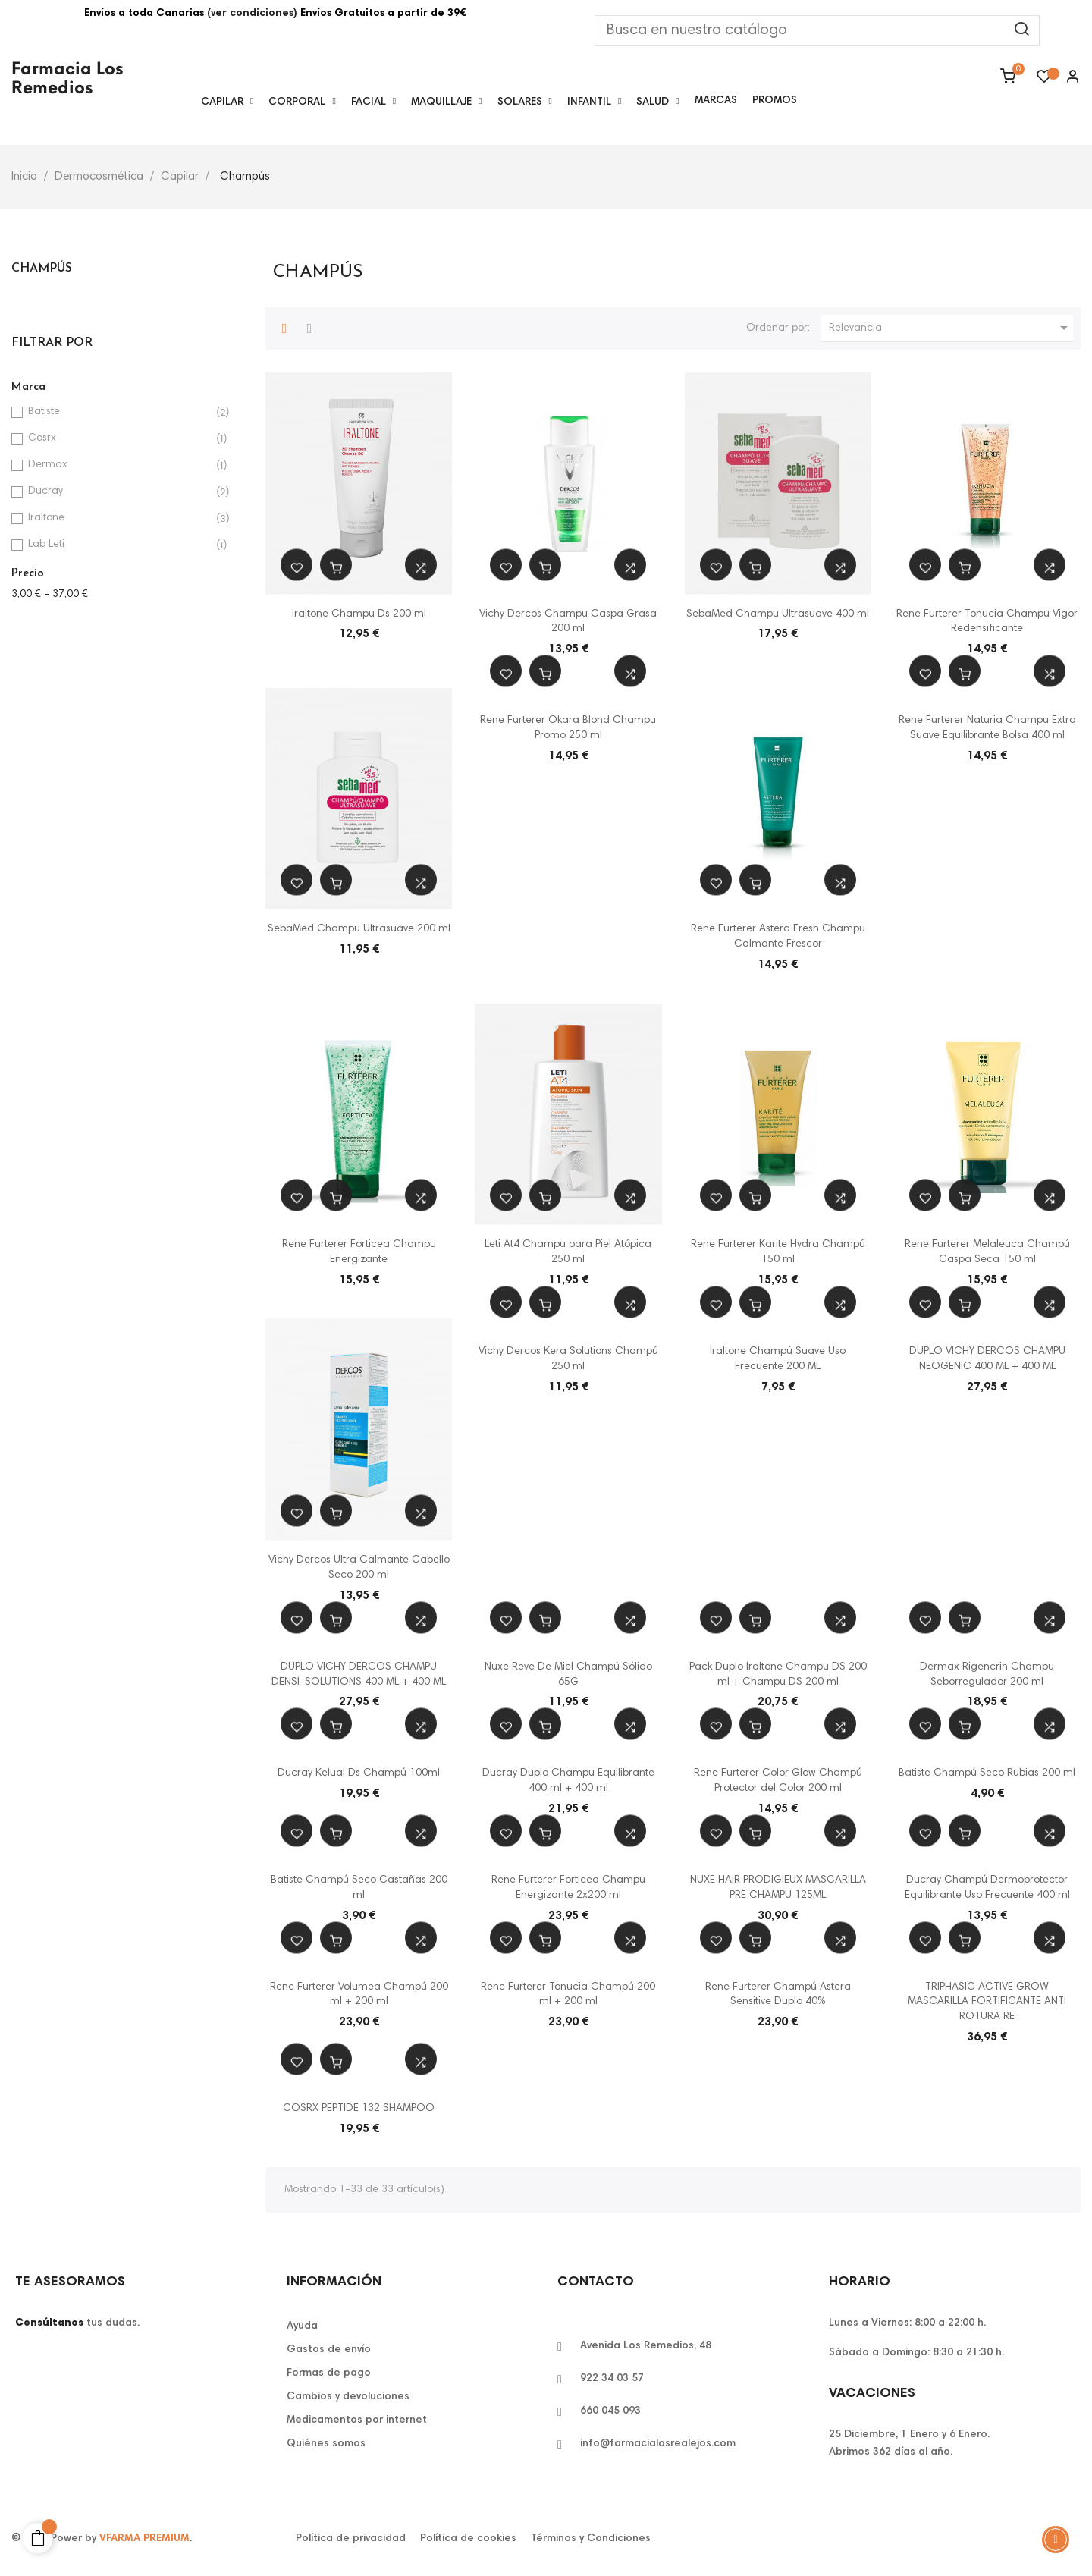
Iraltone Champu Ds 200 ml (359, 614)
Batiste (119, 412)
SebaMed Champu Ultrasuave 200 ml (359, 929)
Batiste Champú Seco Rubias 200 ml (987, 1773)
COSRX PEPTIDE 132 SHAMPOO (359, 2108)
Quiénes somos (326, 2444)
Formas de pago (329, 2373)
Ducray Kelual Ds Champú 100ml (359, 1773)
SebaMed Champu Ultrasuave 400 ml (777, 614)
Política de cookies (468, 2539)
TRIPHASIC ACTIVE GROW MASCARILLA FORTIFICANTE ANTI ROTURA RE (987, 2002)
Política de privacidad (351, 2539)
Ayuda (302, 2326)
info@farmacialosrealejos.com (658, 2444)
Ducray (119, 492)
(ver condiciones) (252, 13)
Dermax (119, 465)
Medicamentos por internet (357, 2420)
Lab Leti (119, 545)
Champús (41, 268)
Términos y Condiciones (591, 2539)
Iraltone (119, 518)
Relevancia (951, 328)
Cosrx (119, 439)
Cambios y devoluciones (348, 2397)
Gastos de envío (329, 2350)
